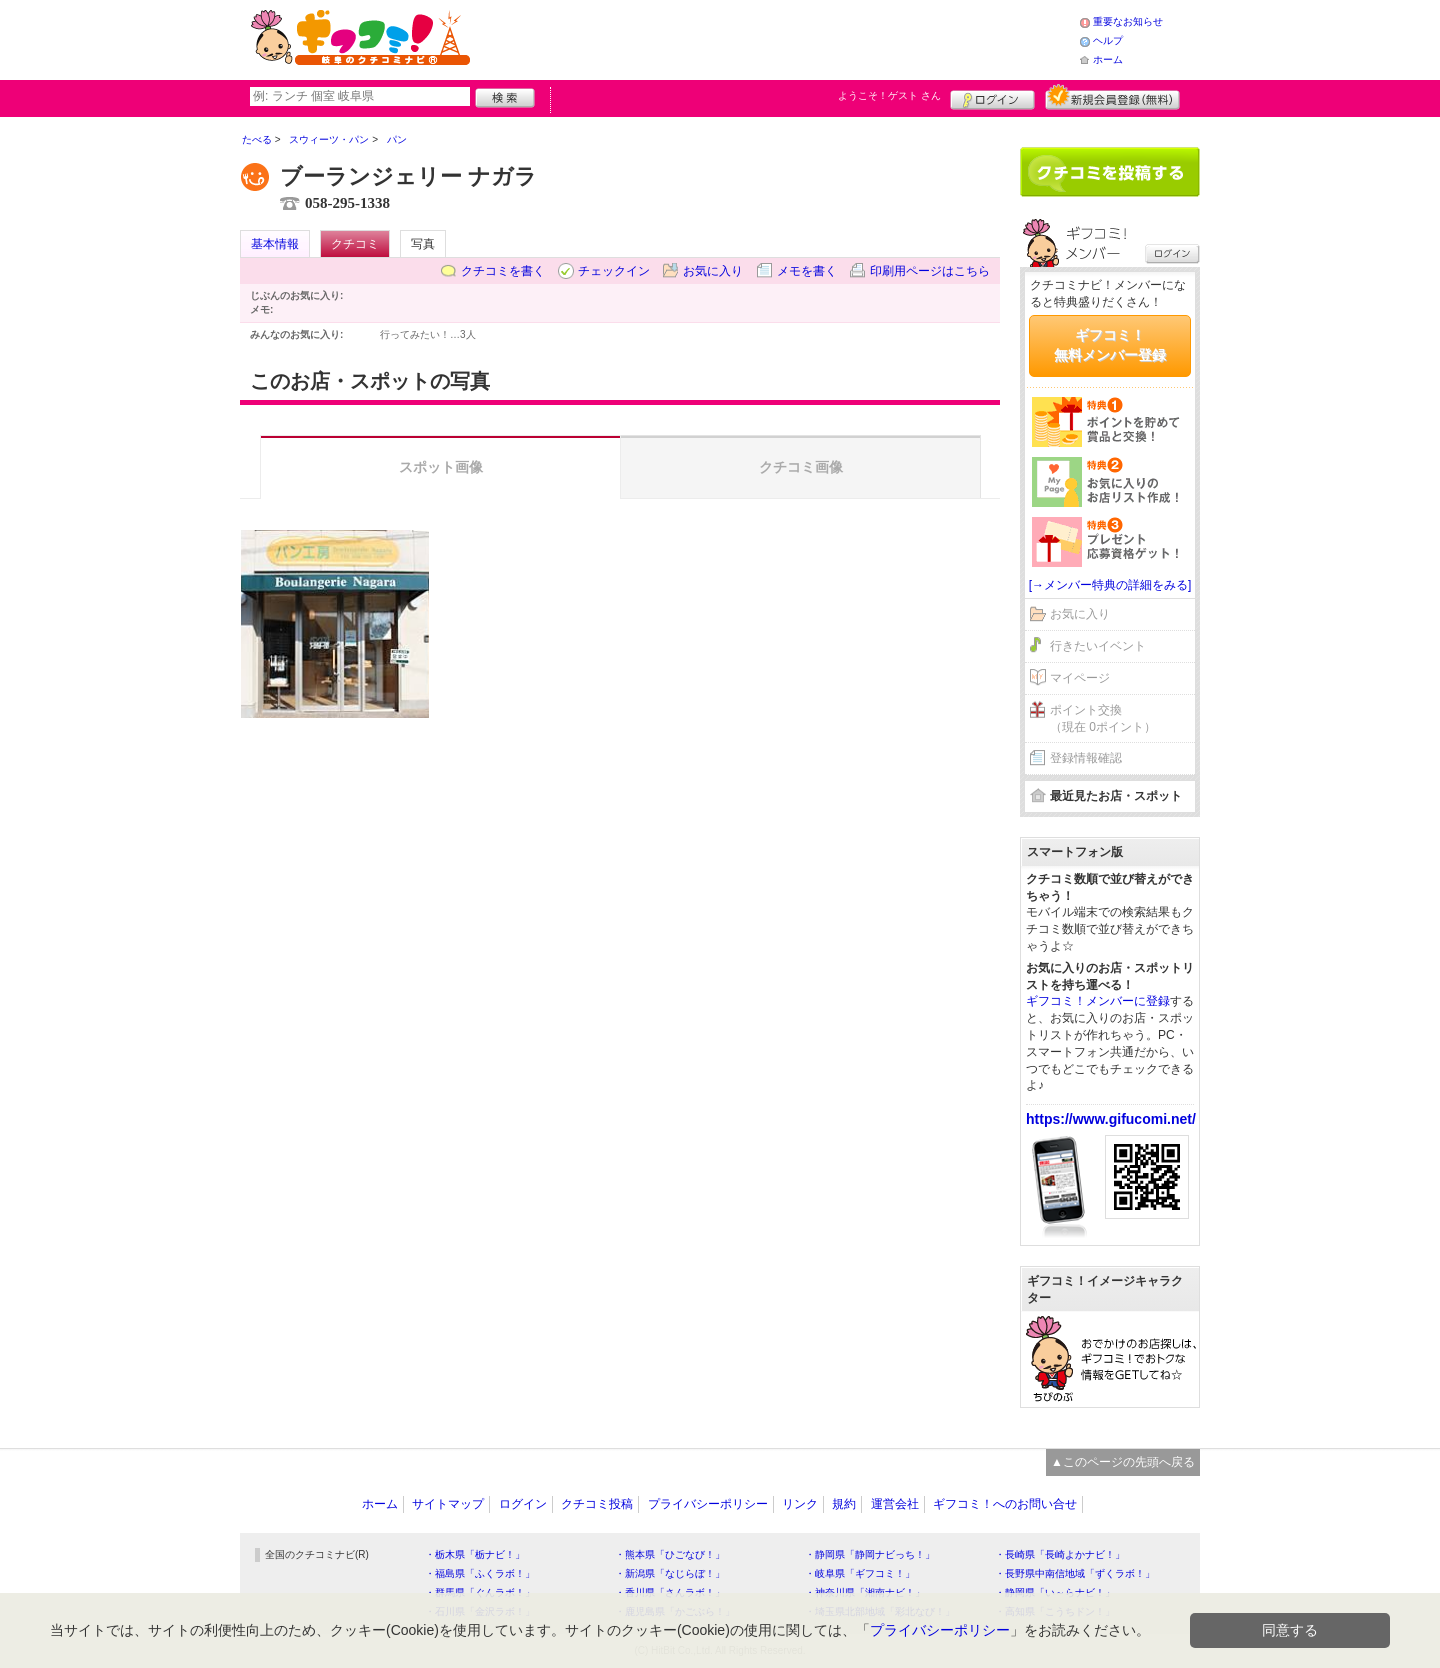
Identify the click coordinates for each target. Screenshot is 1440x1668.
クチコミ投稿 (597, 1504)
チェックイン (614, 271)
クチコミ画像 (801, 467)
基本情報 (275, 244)
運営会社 (895, 1504)
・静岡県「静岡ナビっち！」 (870, 1554)
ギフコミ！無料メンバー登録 (1110, 345)
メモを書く (807, 271)
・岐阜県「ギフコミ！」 (860, 1573)
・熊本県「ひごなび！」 (670, 1554)
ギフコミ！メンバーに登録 (1098, 1001)
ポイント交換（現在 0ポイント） (1103, 718)
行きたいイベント (1098, 646)
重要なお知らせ (1128, 21)
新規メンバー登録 (1112, 97)
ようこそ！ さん (889, 95)
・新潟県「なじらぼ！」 (670, 1573)
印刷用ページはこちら (930, 271)
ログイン (992, 97)
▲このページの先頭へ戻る (1123, 1462)
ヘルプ (1108, 40)
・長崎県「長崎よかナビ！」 (1060, 1554)
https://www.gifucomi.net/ (1111, 1119)
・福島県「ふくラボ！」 (480, 1573)
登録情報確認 (1086, 758)
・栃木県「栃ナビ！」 (475, 1554)
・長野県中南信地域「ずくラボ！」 (1075, 1573)
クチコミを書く (503, 271)
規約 (844, 1504)
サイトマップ (448, 1504)
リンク (800, 1504)
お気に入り (713, 271)
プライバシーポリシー (708, 1504)
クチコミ (355, 244)
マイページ (1080, 678)
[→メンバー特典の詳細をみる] (1110, 585)
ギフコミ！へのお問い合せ (1005, 1504)
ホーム (1108, 59)
